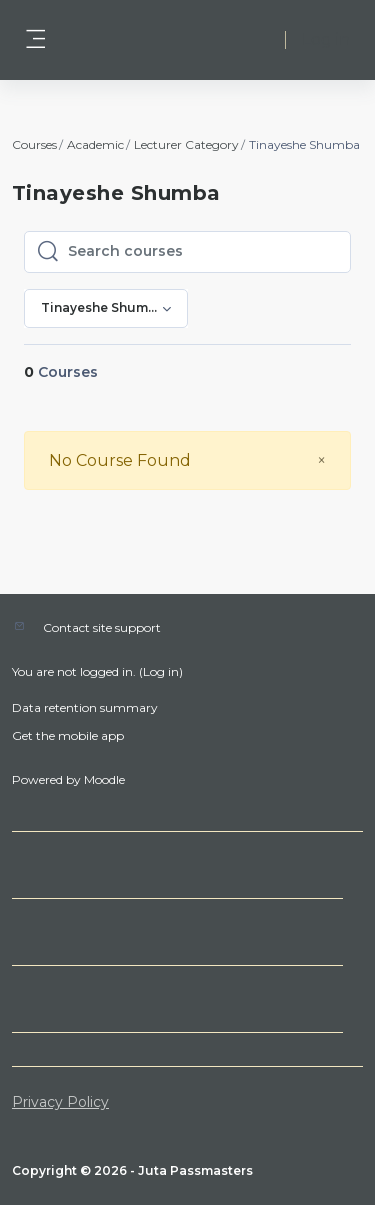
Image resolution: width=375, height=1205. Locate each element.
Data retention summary (85, 707)
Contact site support (102, 627)
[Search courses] (203, 252)
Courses (34, 144)
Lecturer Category (186, 144)
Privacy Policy (60, 1102)
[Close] (321, 460)
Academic (95, 144)
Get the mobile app (68, 735)
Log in (326, 39)
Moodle (104, 779)
